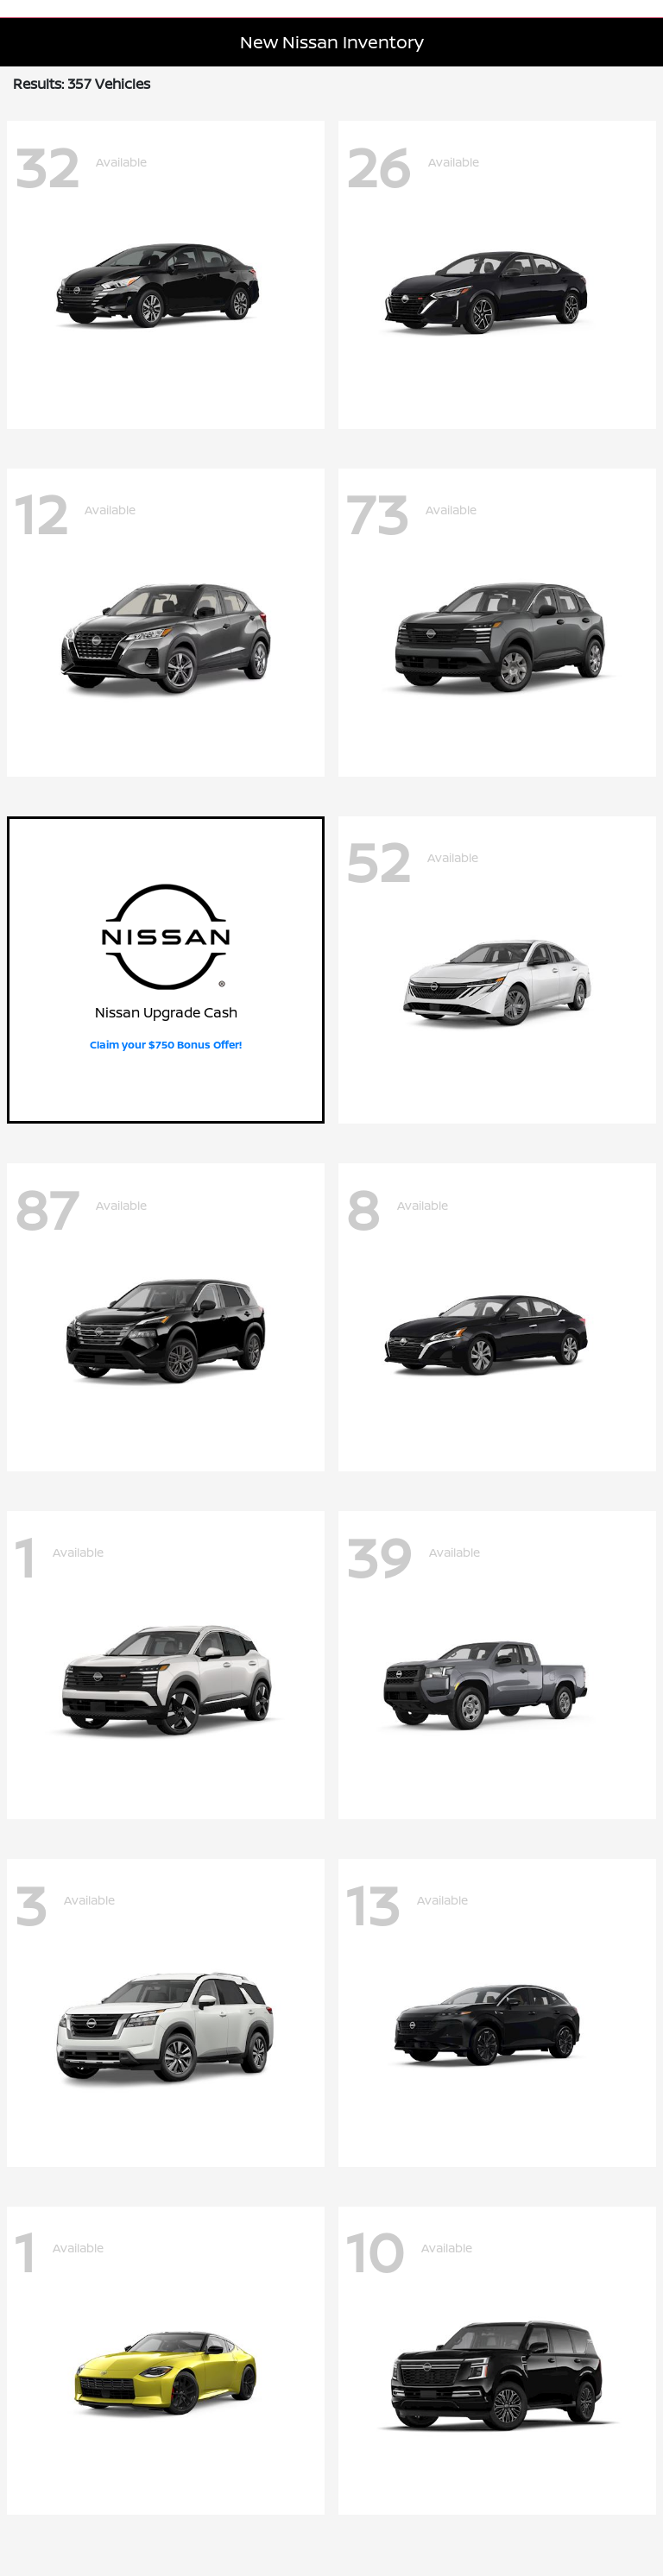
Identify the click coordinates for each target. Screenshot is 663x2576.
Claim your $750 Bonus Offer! (166, 1044)
